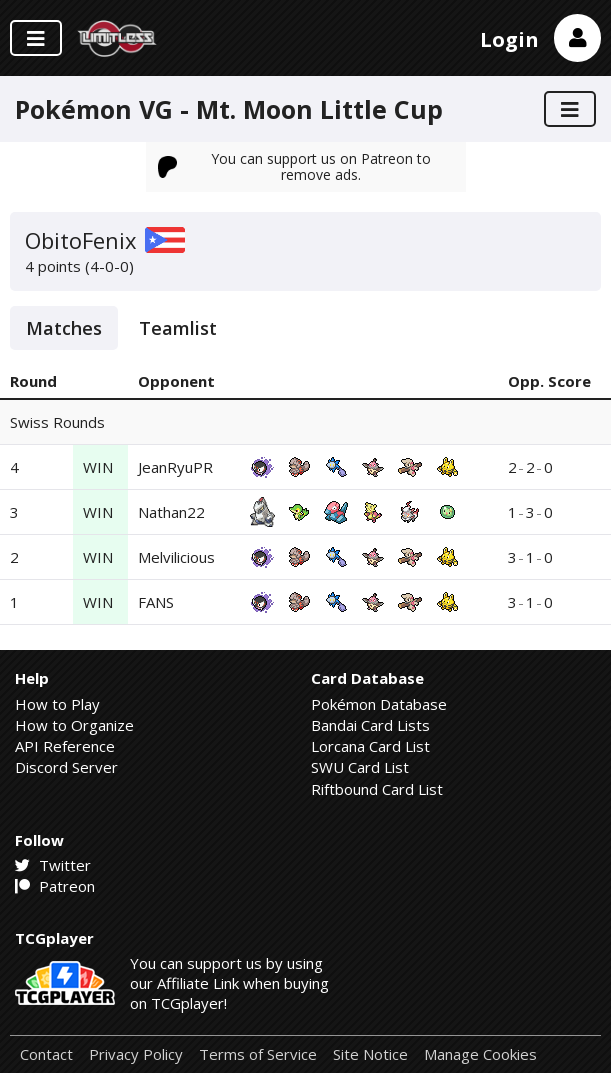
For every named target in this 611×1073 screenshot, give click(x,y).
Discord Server (66, 767)
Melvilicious (176, 557)
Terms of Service (258, 1054)
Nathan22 (171, 512)
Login (509, 39)
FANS (156, 602)
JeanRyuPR (175, 467)
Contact (46, 1054)
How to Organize (74, 725)
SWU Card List (360, 767)
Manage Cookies (480, 1054)
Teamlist (178, 328)
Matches (64, 328)
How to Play (57, 704)
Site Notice (370, 1054)
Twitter (53, 865)
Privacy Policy (136, 1054)
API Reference (65, 746)
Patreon (55, 886)
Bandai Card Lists (370, 725)
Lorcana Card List (370, 746)
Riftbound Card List (377, 789)
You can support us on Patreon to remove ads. (295, 166)
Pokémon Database (379, 704)
